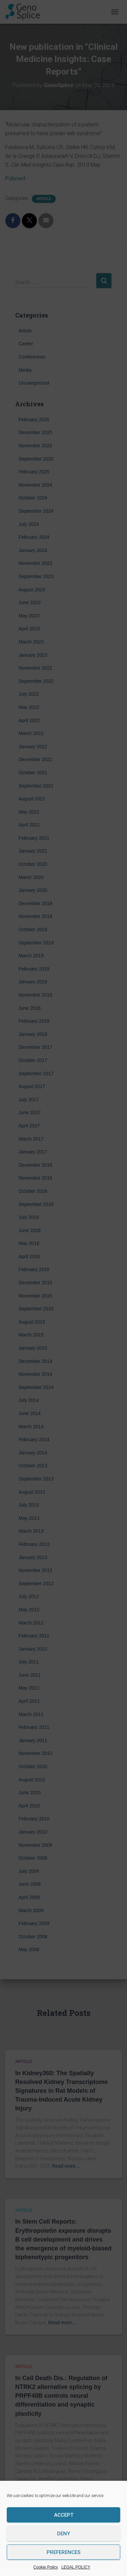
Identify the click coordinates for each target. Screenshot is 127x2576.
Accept (63, 2515)
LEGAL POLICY (76, 2567)
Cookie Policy (45, 2567)
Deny (63, 2534)
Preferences (63, 2552)
